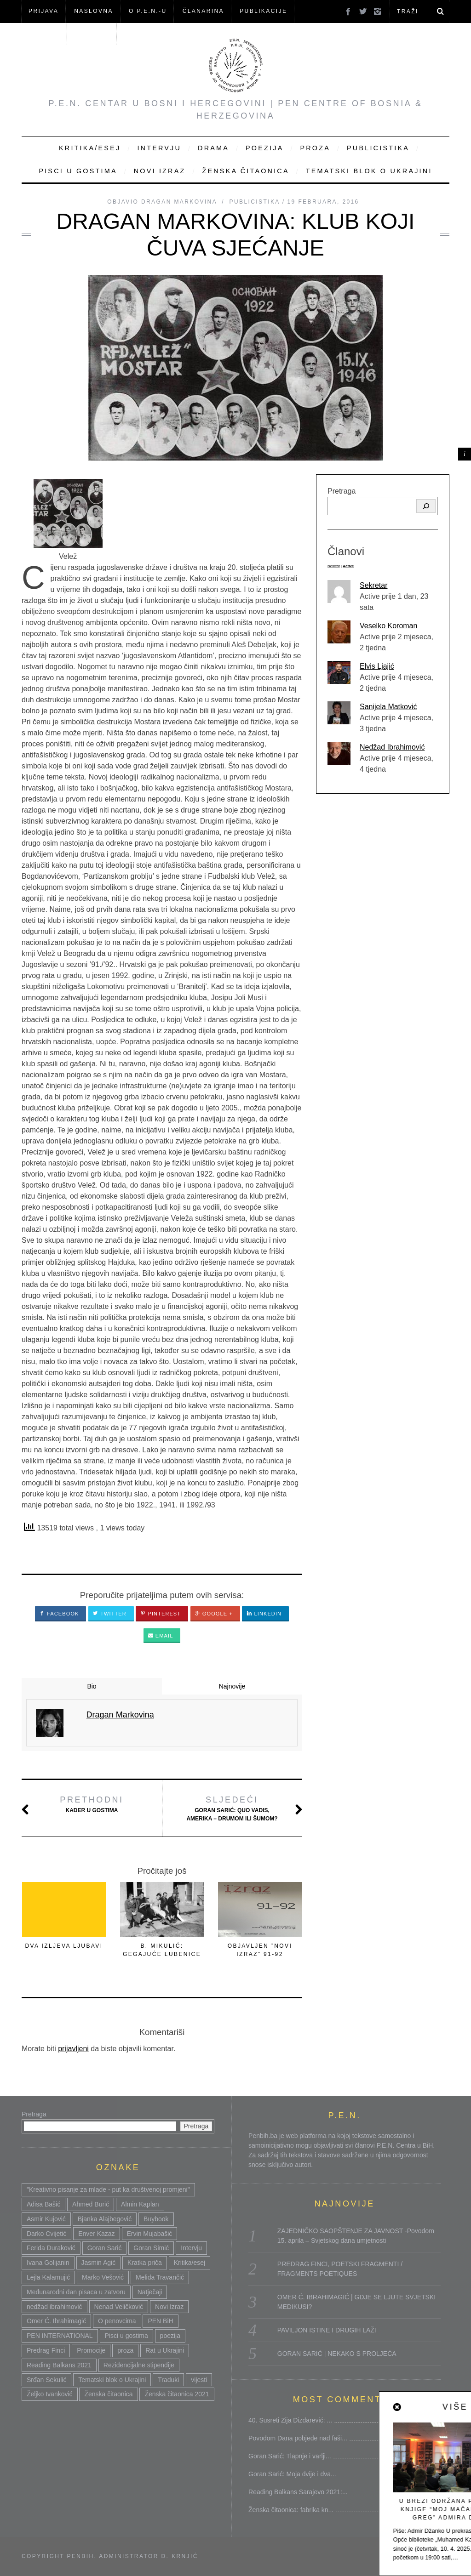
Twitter (109, 1613)
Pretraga (341, 491)
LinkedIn (264, 1613)
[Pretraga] (426, 506)
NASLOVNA (93, 11)
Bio (91, 1686)
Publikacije (263, 11)
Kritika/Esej (90, 148)
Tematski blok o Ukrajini (369, 171)
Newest (333, 566)
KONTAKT (92, 33)
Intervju (159, 148)
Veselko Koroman (388, 626)
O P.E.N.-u (148, 11)
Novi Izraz (160, 171)
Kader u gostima (92, 1804)
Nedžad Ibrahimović (392, 747)
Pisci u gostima (78, 171)
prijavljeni (73, 2049)
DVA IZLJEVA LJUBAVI (64, 1946)
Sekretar (373, 585)
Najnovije (232, 1686)
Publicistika (378, 148)
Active (348, 566)
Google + (214, 1613)
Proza (315, 148)
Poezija (264, 148)
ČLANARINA (203, 11)
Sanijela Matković (388, 707)
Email (160, 1635)
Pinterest (160, 1613)
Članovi (44, 33)
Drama (213, 148)
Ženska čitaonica (245, 171)
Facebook (59, 1613)
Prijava (43, 11)
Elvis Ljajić (377, 666)
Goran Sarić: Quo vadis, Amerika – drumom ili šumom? (232, 1808)
